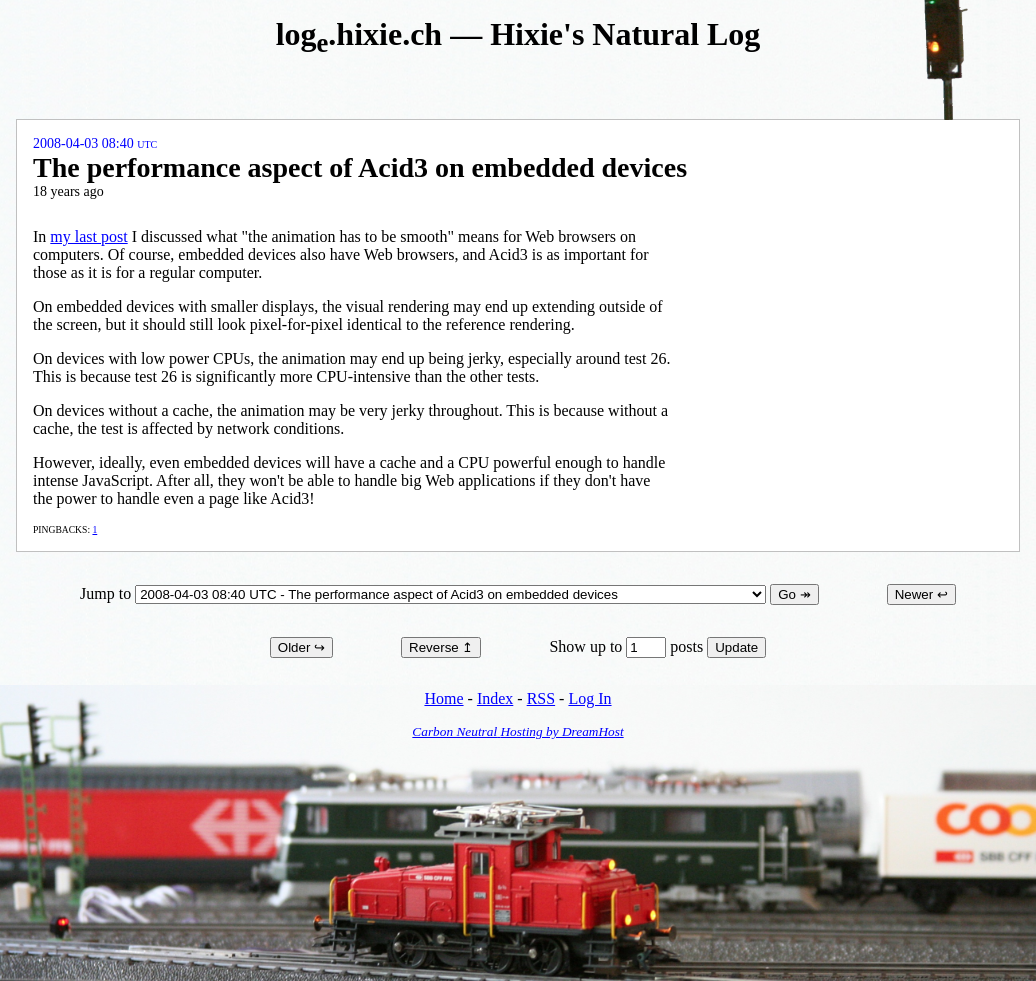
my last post (88, 236)
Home (443, 698)
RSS (541, 698)
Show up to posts (628, 646)
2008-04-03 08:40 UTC (95, 143)
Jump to (425, 593)
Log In (589, 698)
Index (495, 698)
